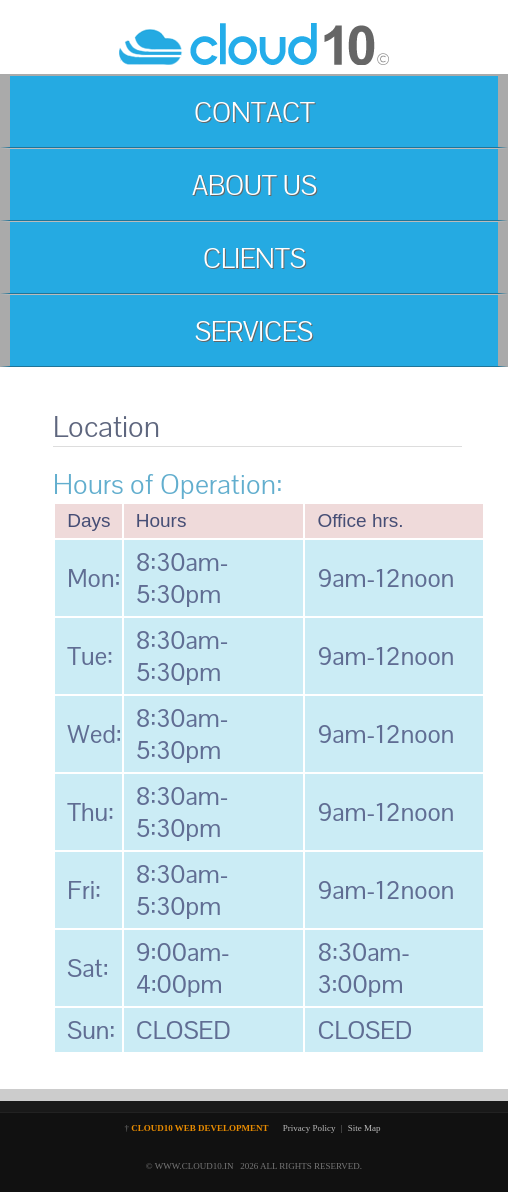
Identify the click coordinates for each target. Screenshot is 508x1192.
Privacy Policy (309, 1128)
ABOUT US (254, 185)
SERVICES (254, 331)
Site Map (364, 1128)
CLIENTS (254, 258)
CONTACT (254, 112)
